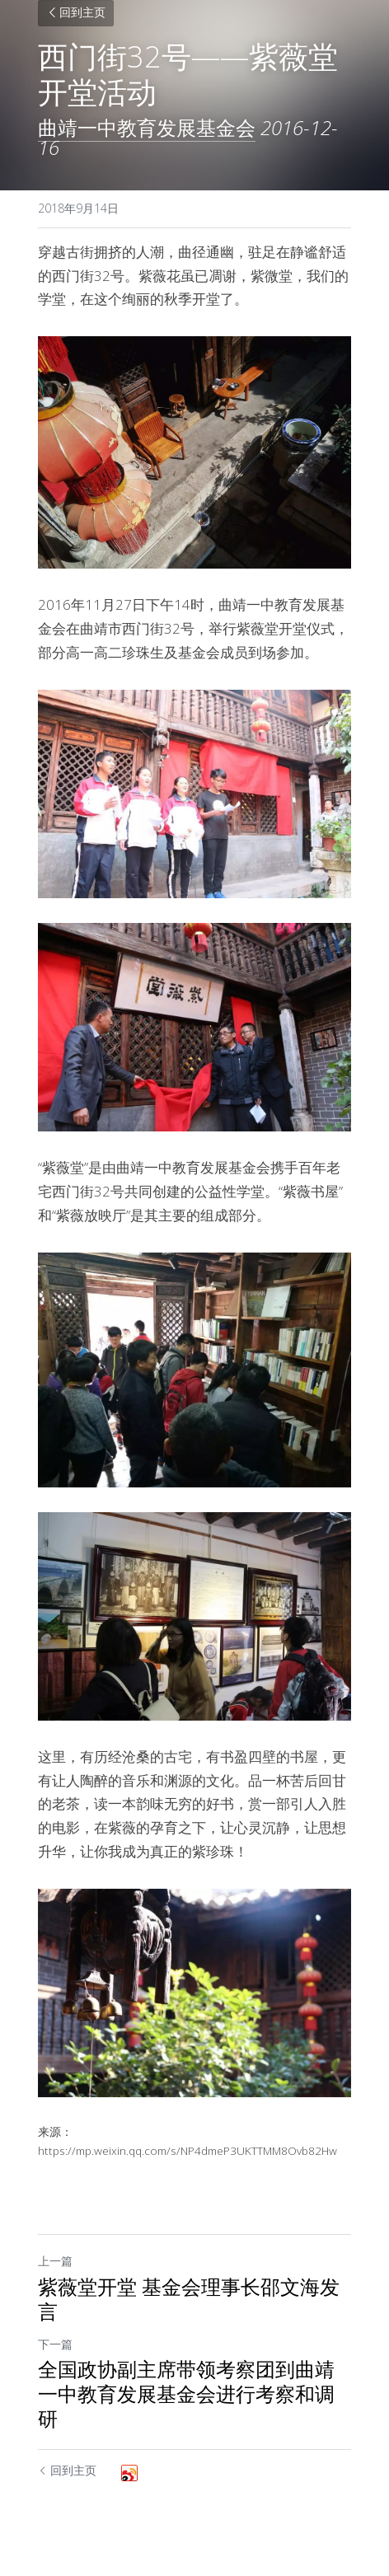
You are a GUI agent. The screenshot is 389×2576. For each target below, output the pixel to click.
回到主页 (75, 13)
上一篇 (55, 2261)
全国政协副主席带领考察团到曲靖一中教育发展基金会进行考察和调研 (186, 2394)
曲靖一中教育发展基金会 (146, 127)
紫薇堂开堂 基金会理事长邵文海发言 (189, 2299)
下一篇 (55, 2344)
